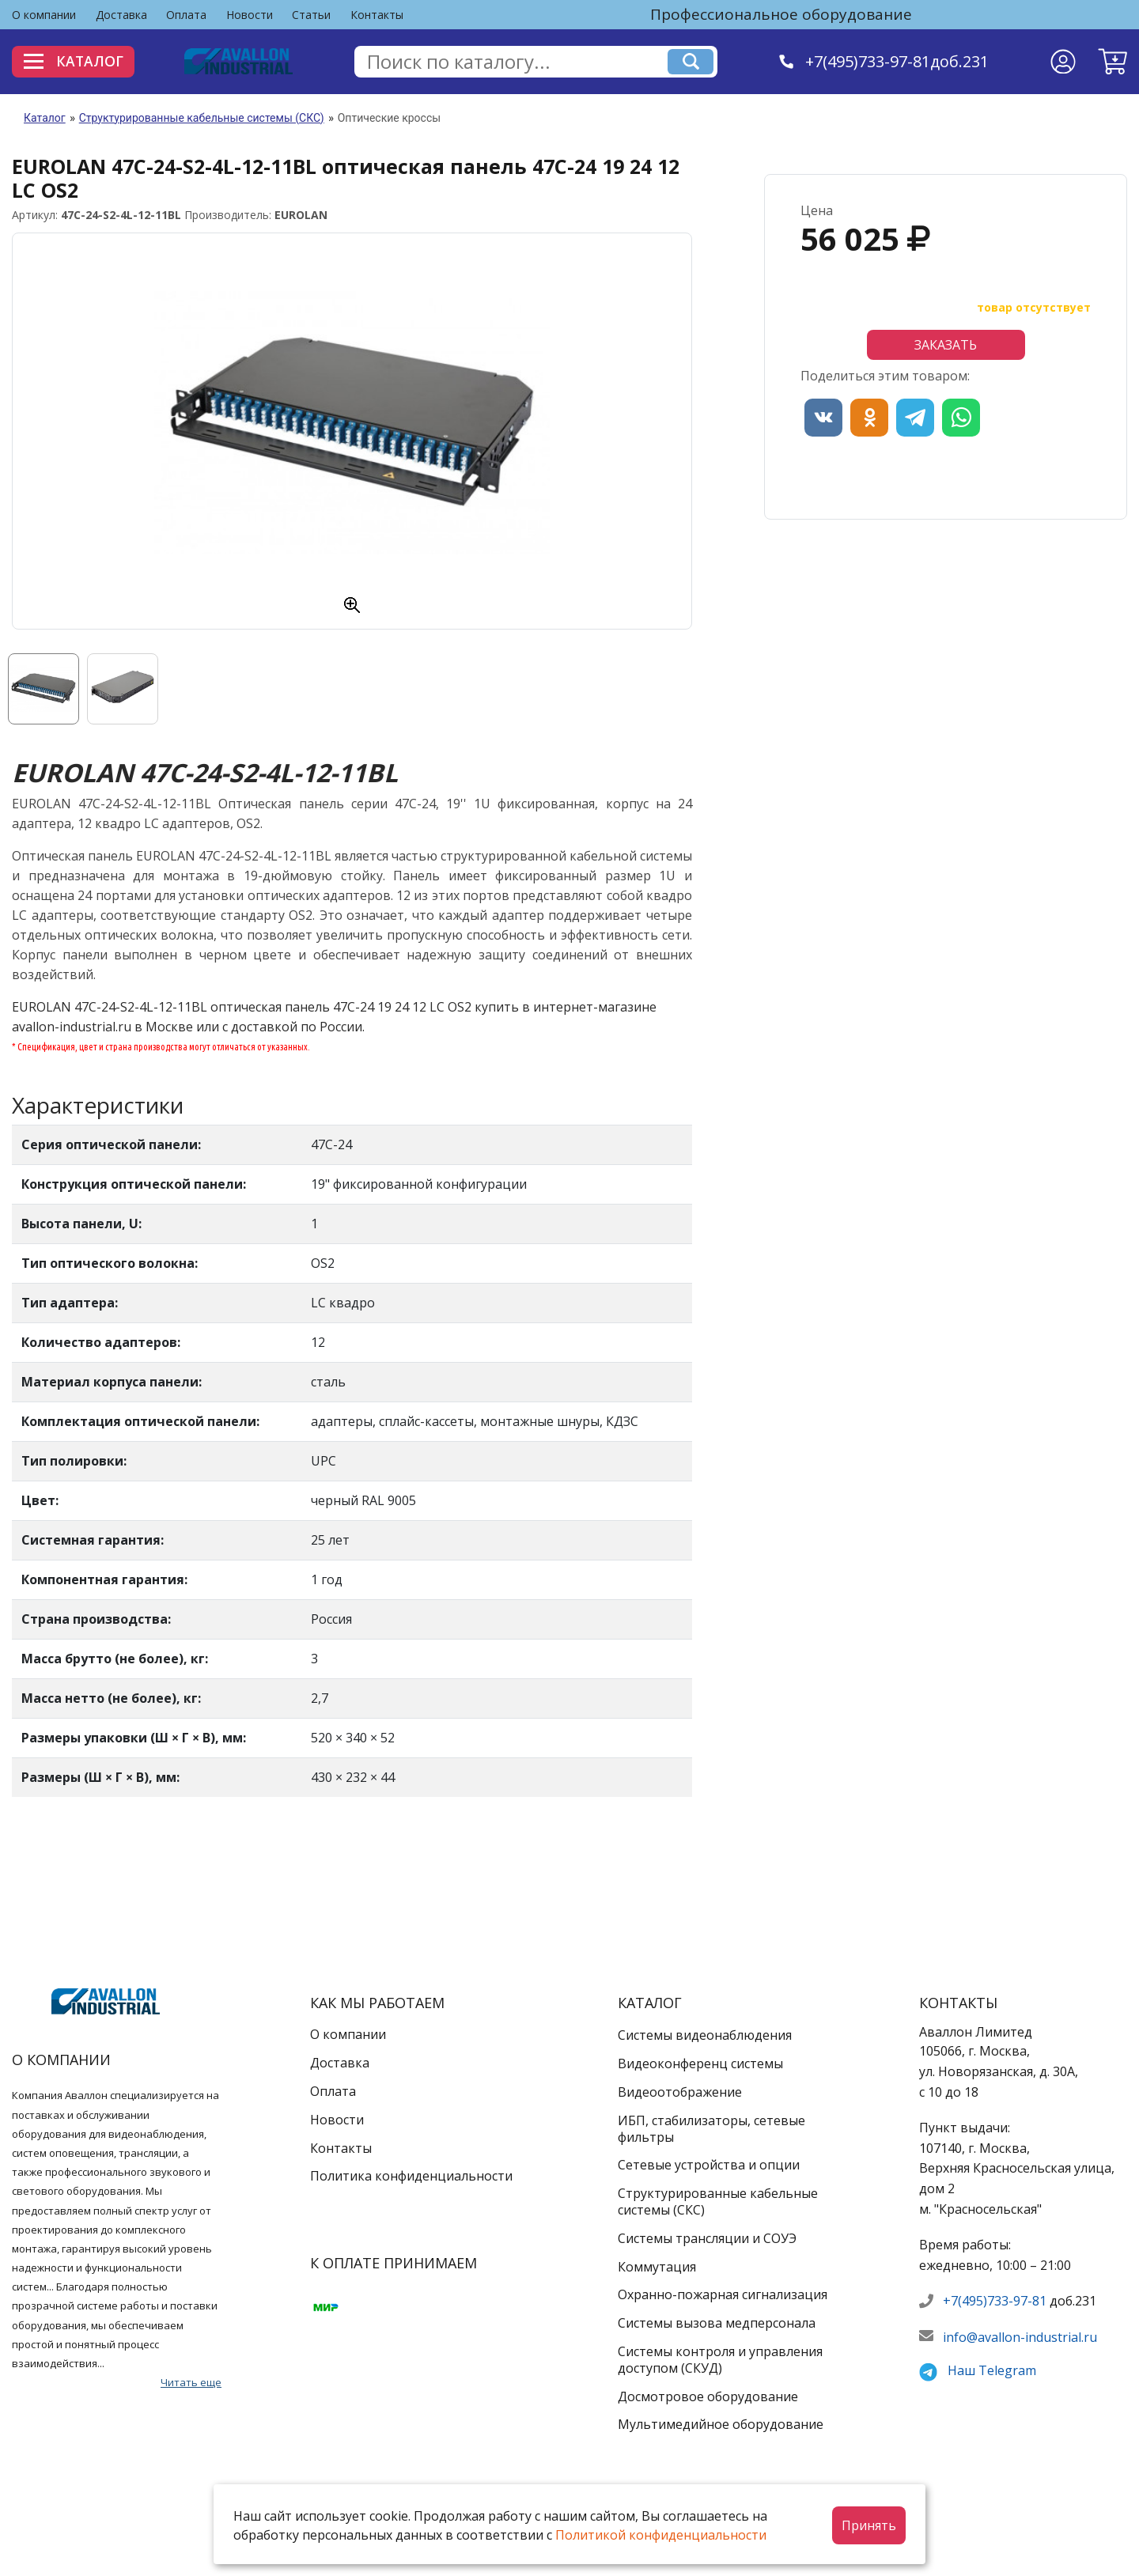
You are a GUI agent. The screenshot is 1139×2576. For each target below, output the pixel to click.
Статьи (311, 14)
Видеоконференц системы (700, 2063)
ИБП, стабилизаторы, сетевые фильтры (711, 2129)
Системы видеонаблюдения (705, 2035)
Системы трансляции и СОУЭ (707, 2238)
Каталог (77, 60)
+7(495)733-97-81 (994, 2300)
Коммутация (657, 2266)
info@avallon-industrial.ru (1020, 2337)
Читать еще (191, 2382)
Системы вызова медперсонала (716, 2323)
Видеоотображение (680, 2092)
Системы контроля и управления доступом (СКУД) (720, 2360)
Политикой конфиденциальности (660, 2535)
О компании (44, 14)
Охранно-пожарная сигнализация (722, 2294)
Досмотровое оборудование (708, 2396)
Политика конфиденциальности (411, 2175)
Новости (249, 14)
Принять (869, 2525)
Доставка (121, 14)
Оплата (186, 14)
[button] (1112, 61)
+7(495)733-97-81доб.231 (899, 61)
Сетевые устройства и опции (709, 2164)
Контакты (376, 14)
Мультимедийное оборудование (720, 2424)
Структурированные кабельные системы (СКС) (201, 118)
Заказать (945, 345)
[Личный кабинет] (1063, 61)
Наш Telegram (992, 2370)
